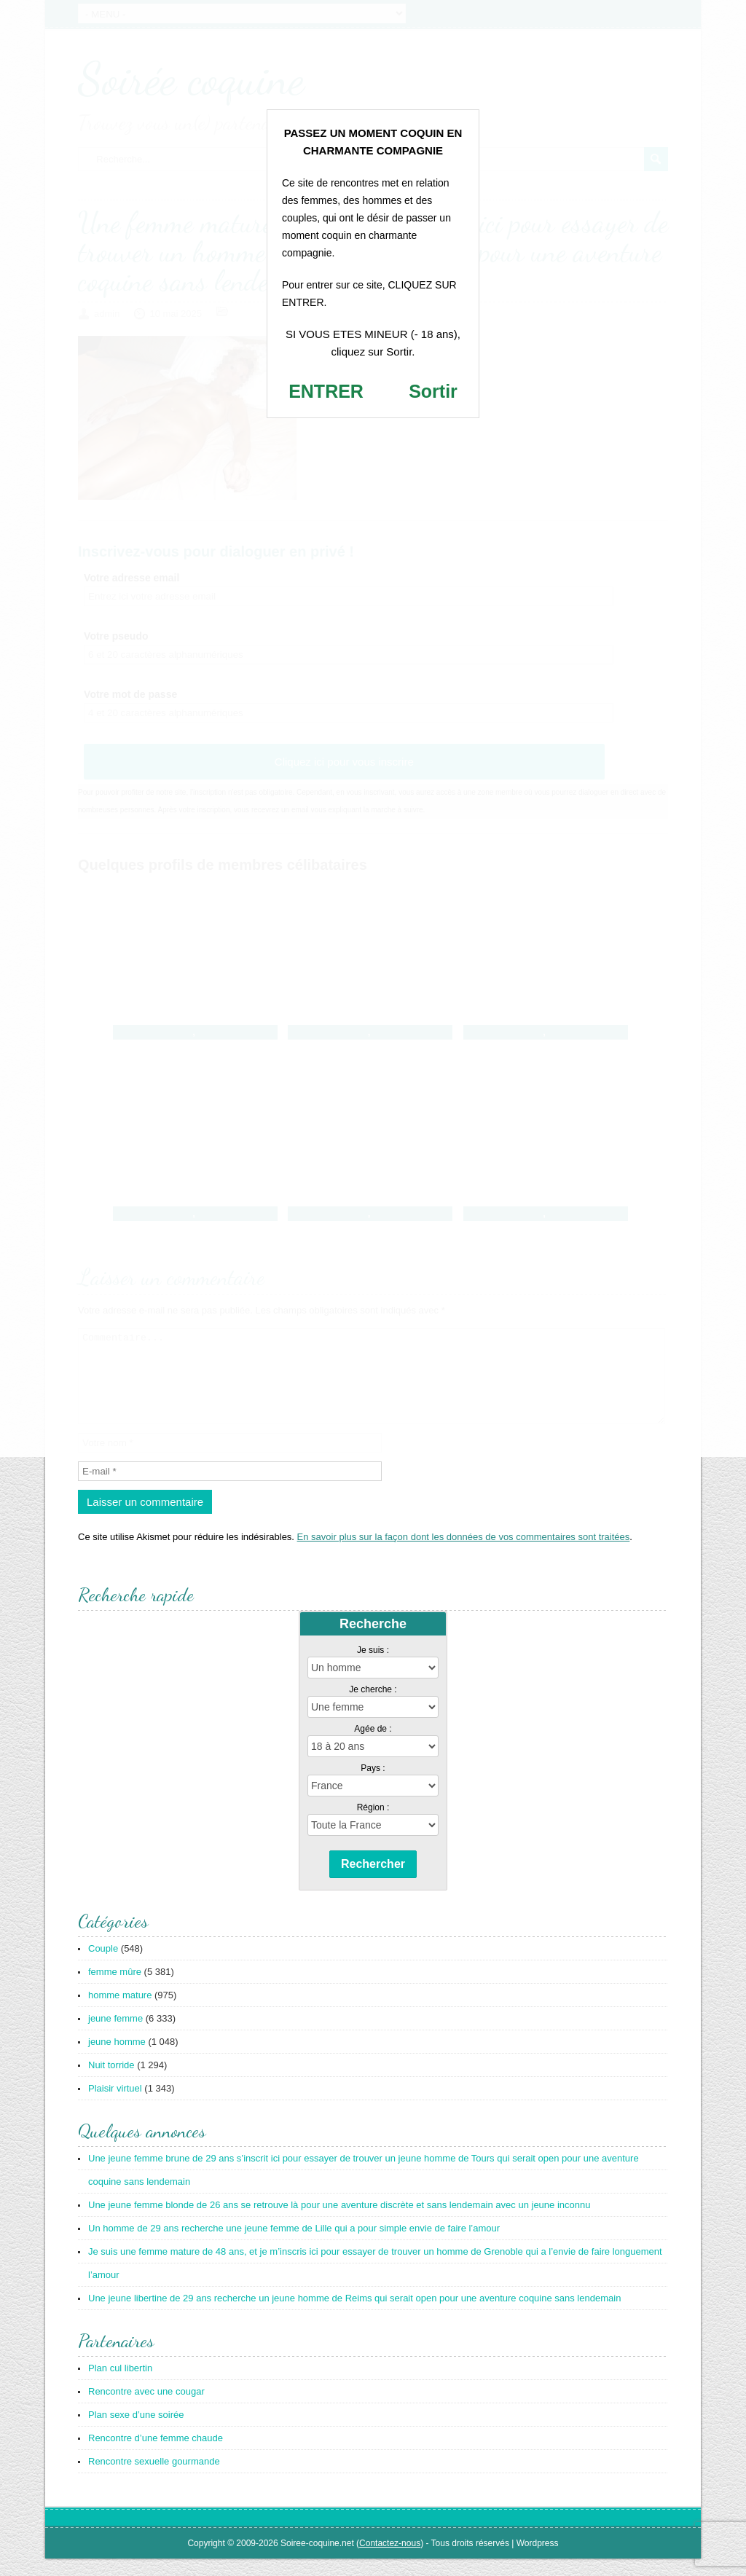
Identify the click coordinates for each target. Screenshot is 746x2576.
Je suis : (373, 1667)
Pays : (373, 1785)
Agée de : (372, 1746)
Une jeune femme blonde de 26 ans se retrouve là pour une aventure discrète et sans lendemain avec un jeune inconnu (339, 2222)
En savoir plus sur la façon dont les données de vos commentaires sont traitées (463, 1554)
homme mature (120, 2012)
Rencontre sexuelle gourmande (154, 2478)
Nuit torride (111, 2082)
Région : (373, 1825)
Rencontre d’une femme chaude (155, 2455)
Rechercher (373, 1881)
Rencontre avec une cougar (146, 2408)
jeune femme (115, 2035)
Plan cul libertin (120, 2385)
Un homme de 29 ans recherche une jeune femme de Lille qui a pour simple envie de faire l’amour (294, 2245)
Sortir (433, 391)
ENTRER (326, 391)
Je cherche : (372, 1707)
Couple (103, 1965)
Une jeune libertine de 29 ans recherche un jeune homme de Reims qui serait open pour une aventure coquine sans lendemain (354, 2315)
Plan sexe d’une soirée (136, 2432)
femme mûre (114, 1989)
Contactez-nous (389, 2561)
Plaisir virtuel (115, 2105)
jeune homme (117, 2059)
